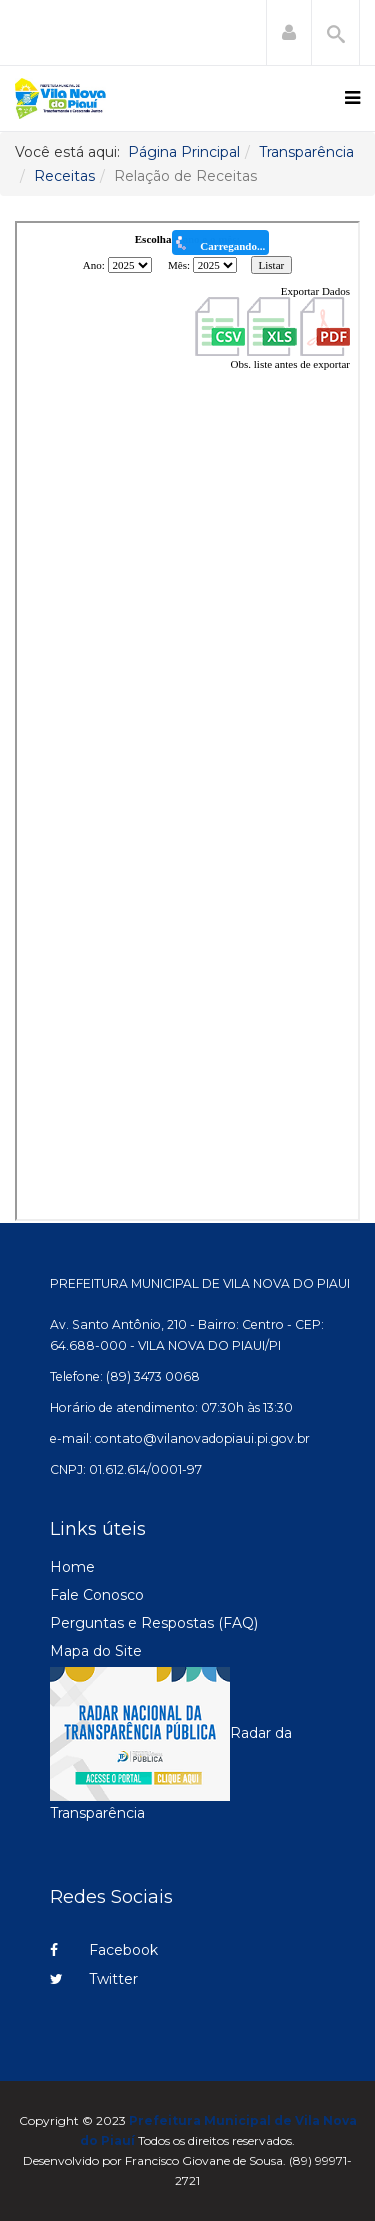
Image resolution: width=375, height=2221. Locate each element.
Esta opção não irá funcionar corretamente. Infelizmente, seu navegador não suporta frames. (187, 721)
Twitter (94, 1979)
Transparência (306, 152)
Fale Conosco (97, 1595)
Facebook (104, 1950)
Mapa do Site (96, 1651)
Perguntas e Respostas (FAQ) (154, 1623)
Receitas (64, 176)
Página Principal (184, 152)
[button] (289, 33)
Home (72, 1567)
